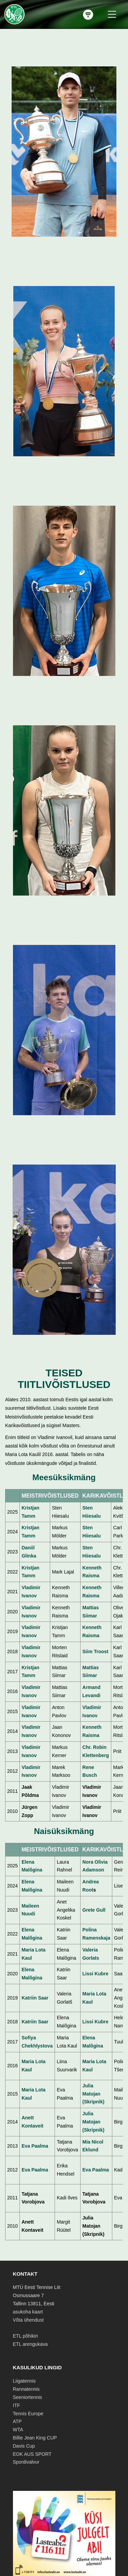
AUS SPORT (38, 2454)
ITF (16, 2405)
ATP (17, 2421)
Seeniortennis (27, 2397)
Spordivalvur (26, 2462)
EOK (18, 2454)
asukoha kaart (28, 2311)
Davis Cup (24, 2446)
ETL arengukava (30, 2344)
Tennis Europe (28, 2413)
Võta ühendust (28, 2320)
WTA (18, 2429)
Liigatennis (24, 2381)
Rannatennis (26, 2389)
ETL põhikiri (25, 2336)
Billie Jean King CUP (35, 2437)
